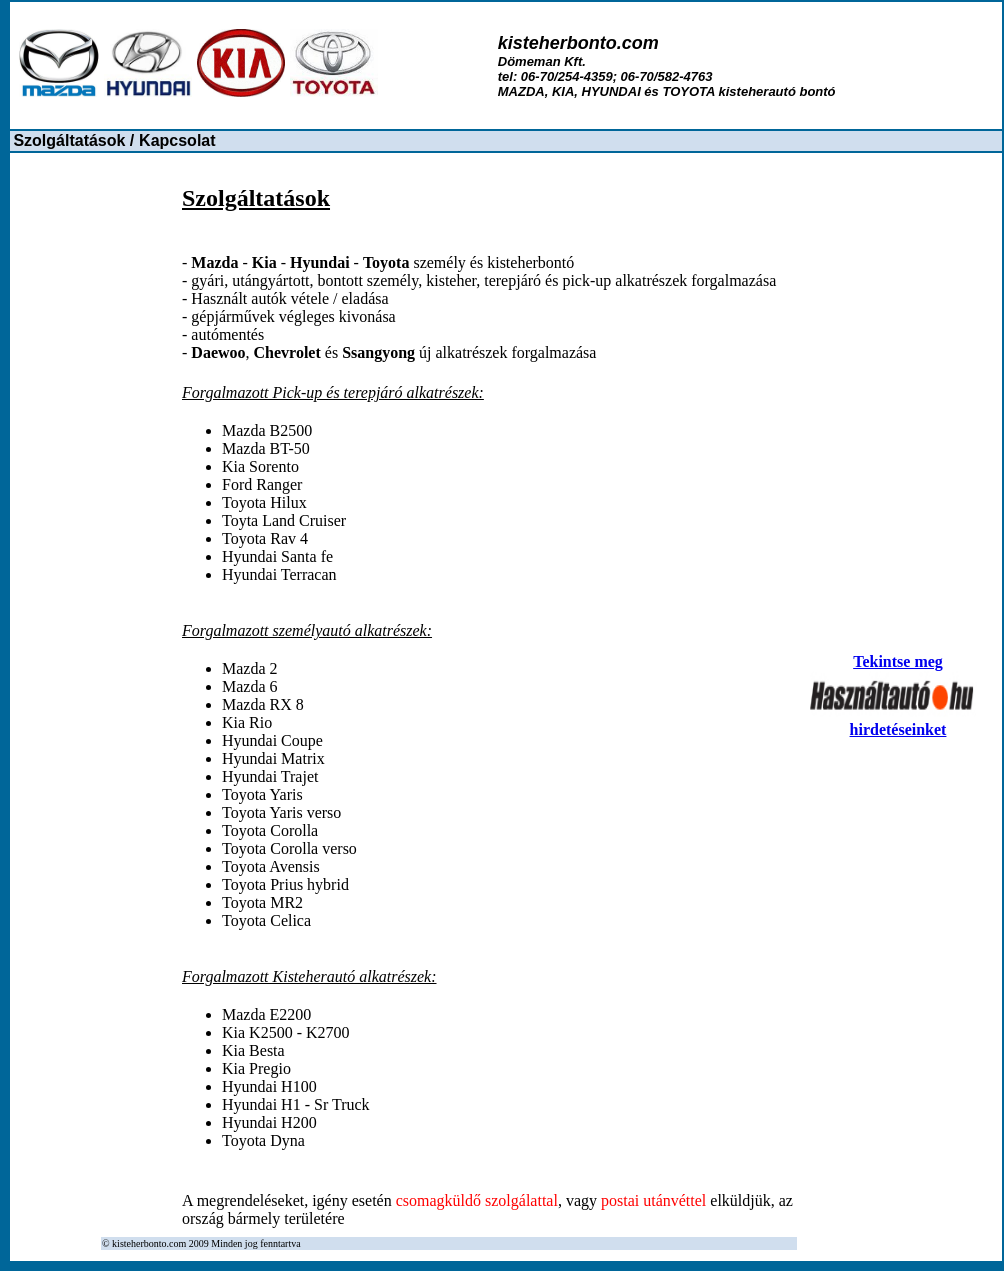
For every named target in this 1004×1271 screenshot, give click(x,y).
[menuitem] (74, 141)
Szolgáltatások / (73, 140)
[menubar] (114, 141)
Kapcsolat (177, 140)
